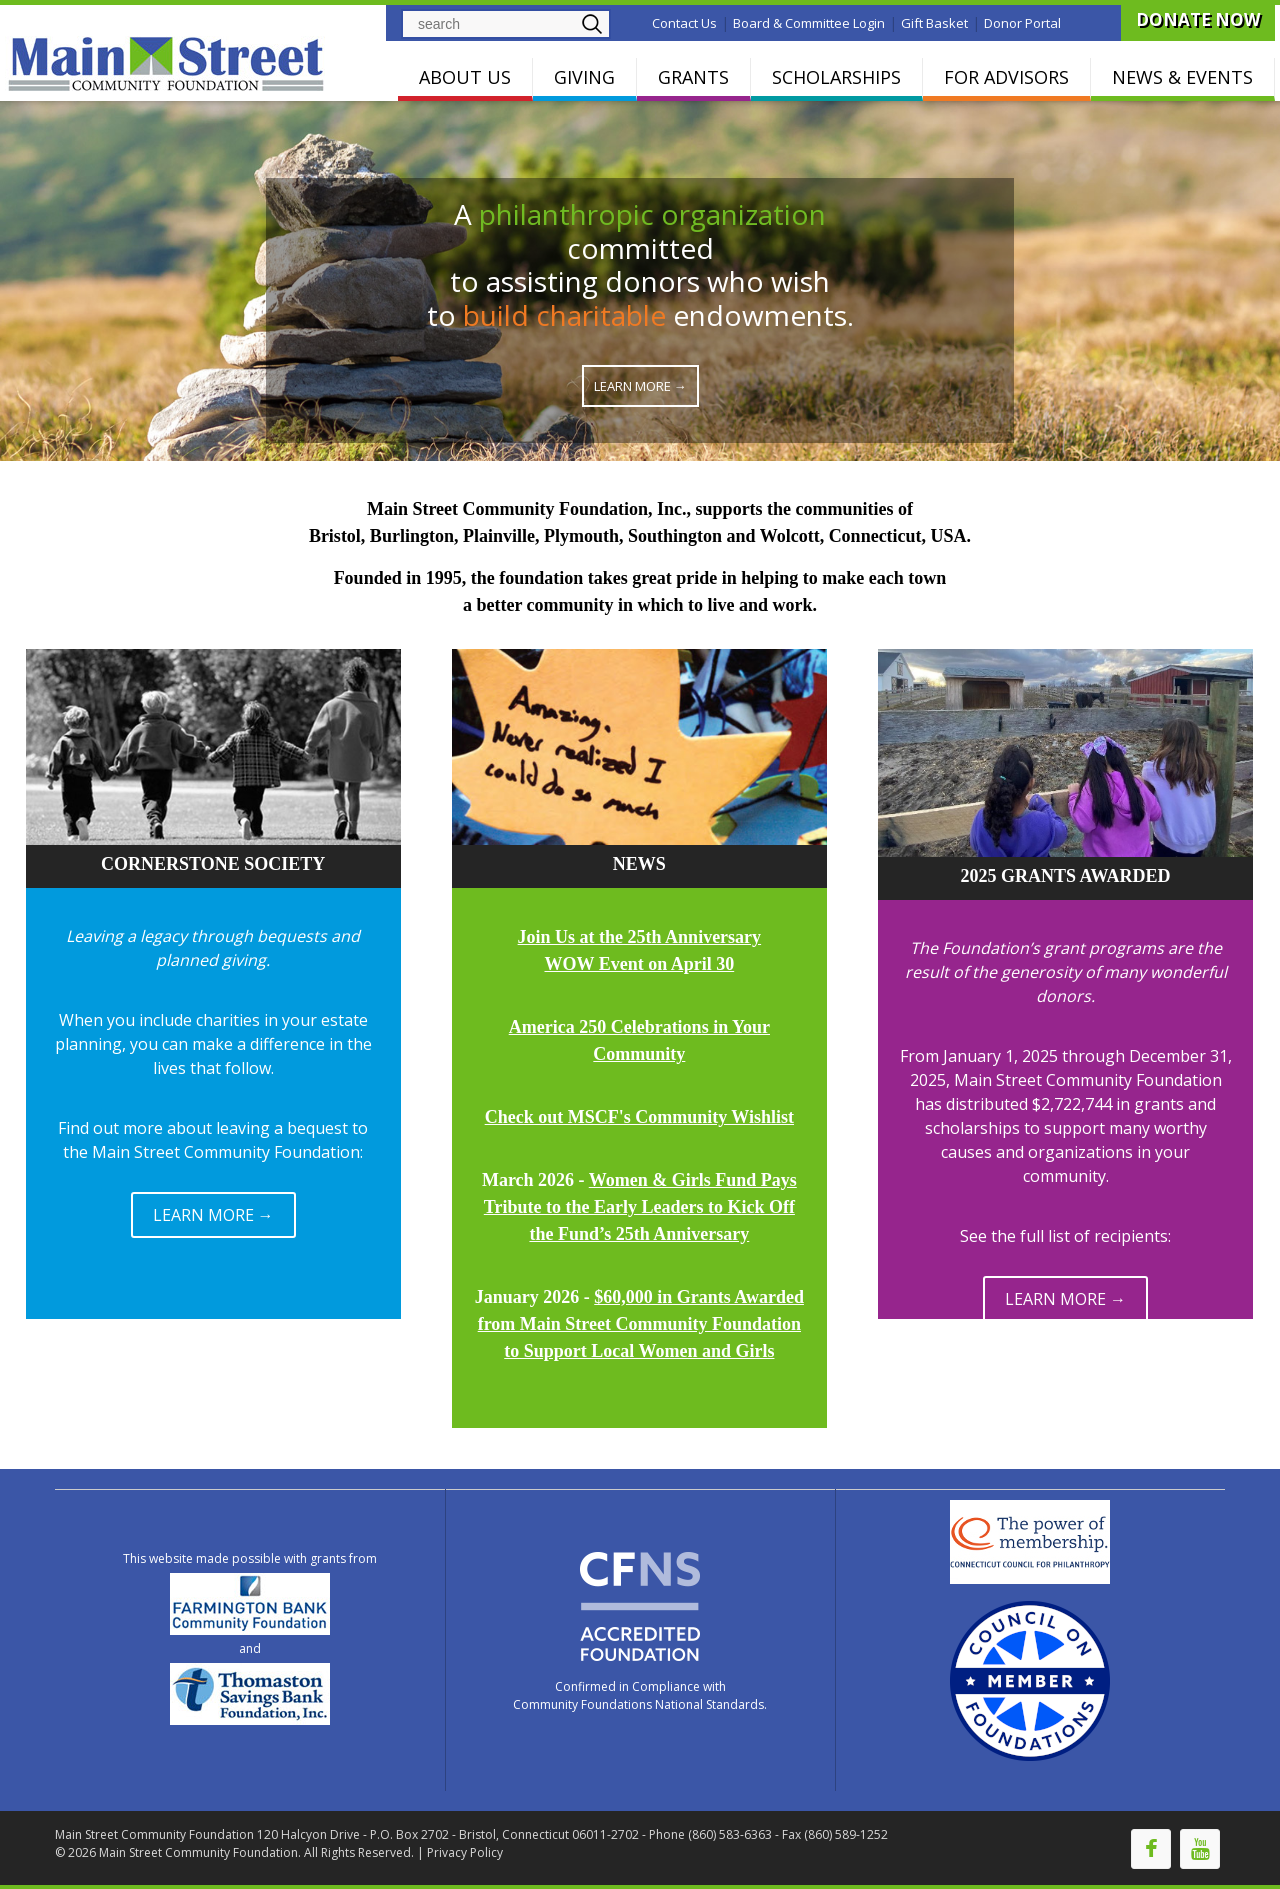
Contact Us (684, 23)
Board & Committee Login (809, 23)
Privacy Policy (465, 1852)
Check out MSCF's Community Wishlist (639, 1117)
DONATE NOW (1198, 19)
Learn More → (640, 386)
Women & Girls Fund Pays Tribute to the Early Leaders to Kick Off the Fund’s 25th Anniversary (640, 1207)
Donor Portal (1022, 23)
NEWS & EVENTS (1182, 77)
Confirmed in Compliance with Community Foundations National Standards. (640, 1695)
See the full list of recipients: (1065, 1236)
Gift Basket (934, 23)
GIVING (584, 77)
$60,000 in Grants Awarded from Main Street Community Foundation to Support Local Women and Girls (641, 1324)
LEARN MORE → (213, 1215)
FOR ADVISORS (1006, 77)
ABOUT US (465, 77)
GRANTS (693, 77)
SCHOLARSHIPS (836, 77)
